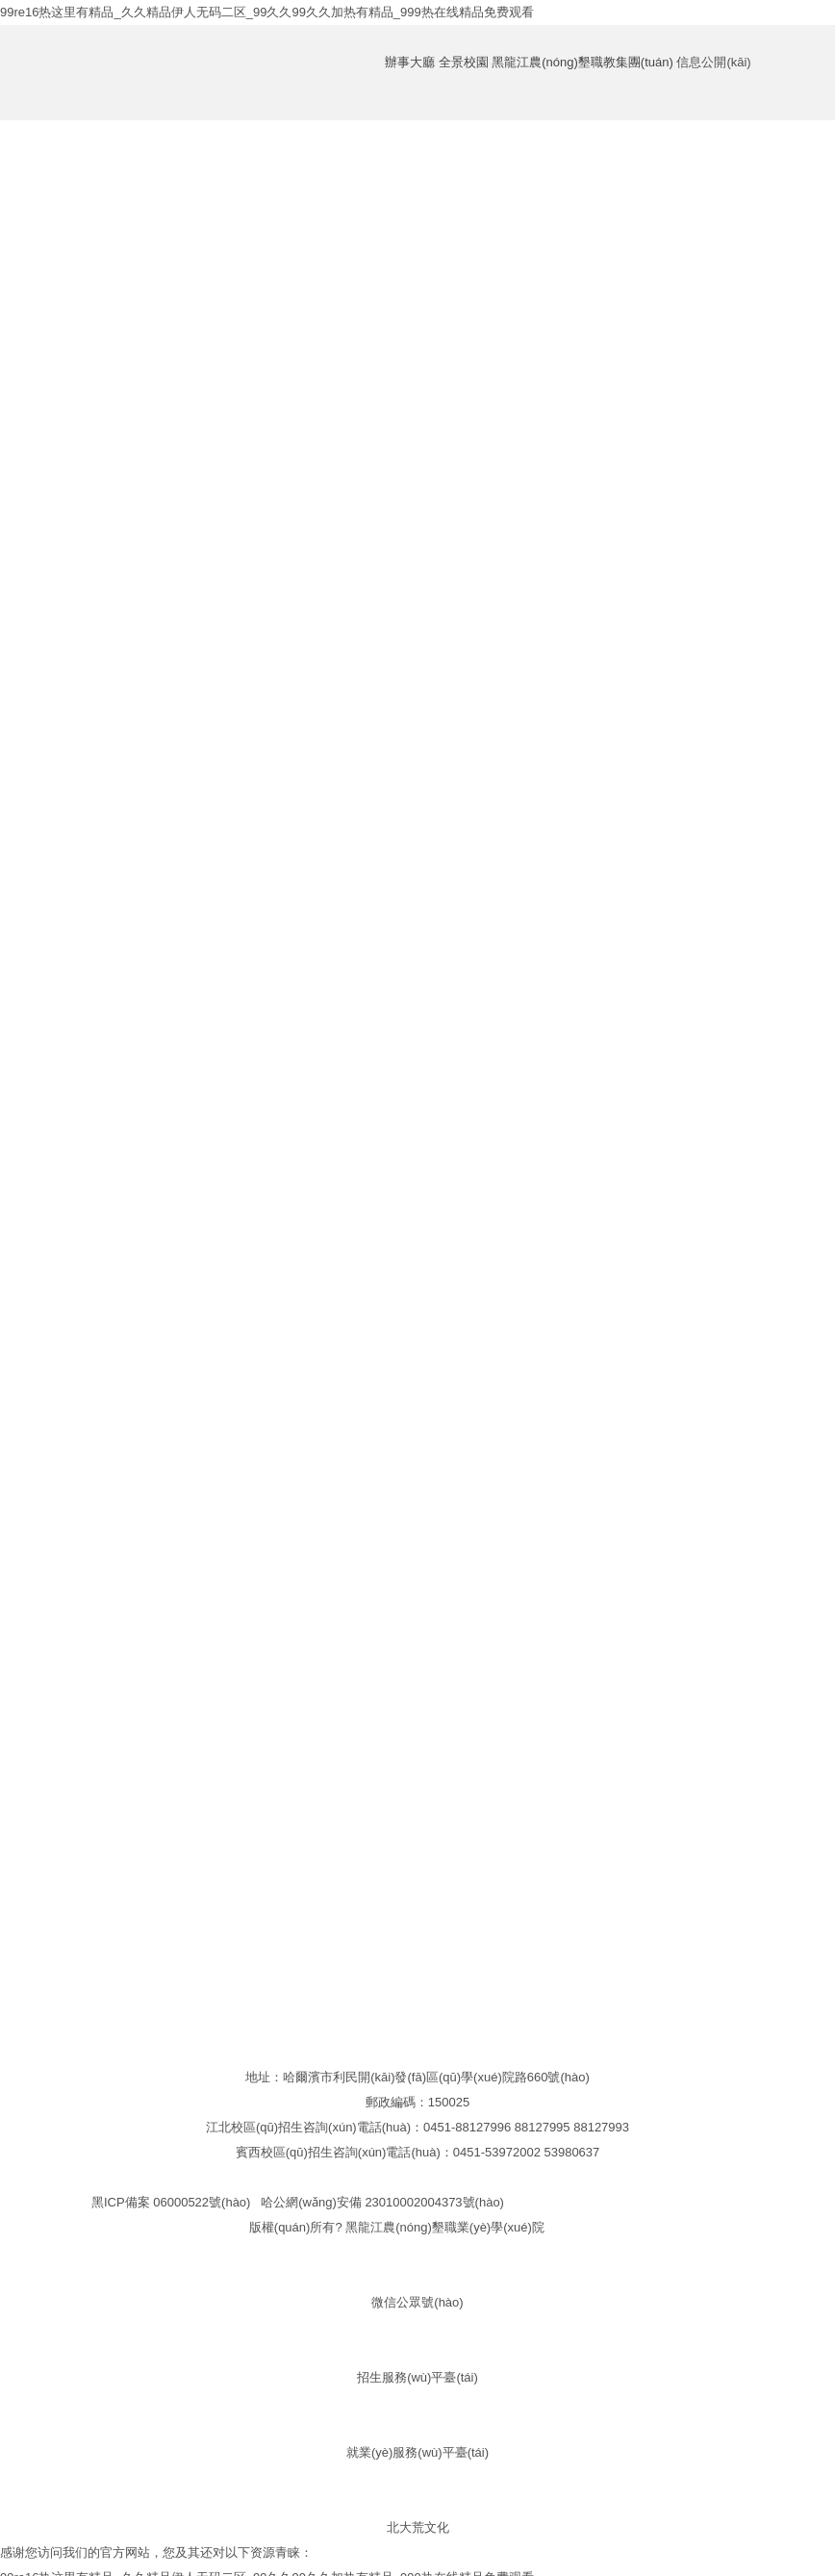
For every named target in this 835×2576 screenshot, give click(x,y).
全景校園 (464, 62)
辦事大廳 (410, 62)
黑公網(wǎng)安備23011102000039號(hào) (634, 2202)
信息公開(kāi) (713, 62)
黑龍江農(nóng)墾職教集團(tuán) (582, 62)
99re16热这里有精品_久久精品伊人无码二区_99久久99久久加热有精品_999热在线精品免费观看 (267, 12)
